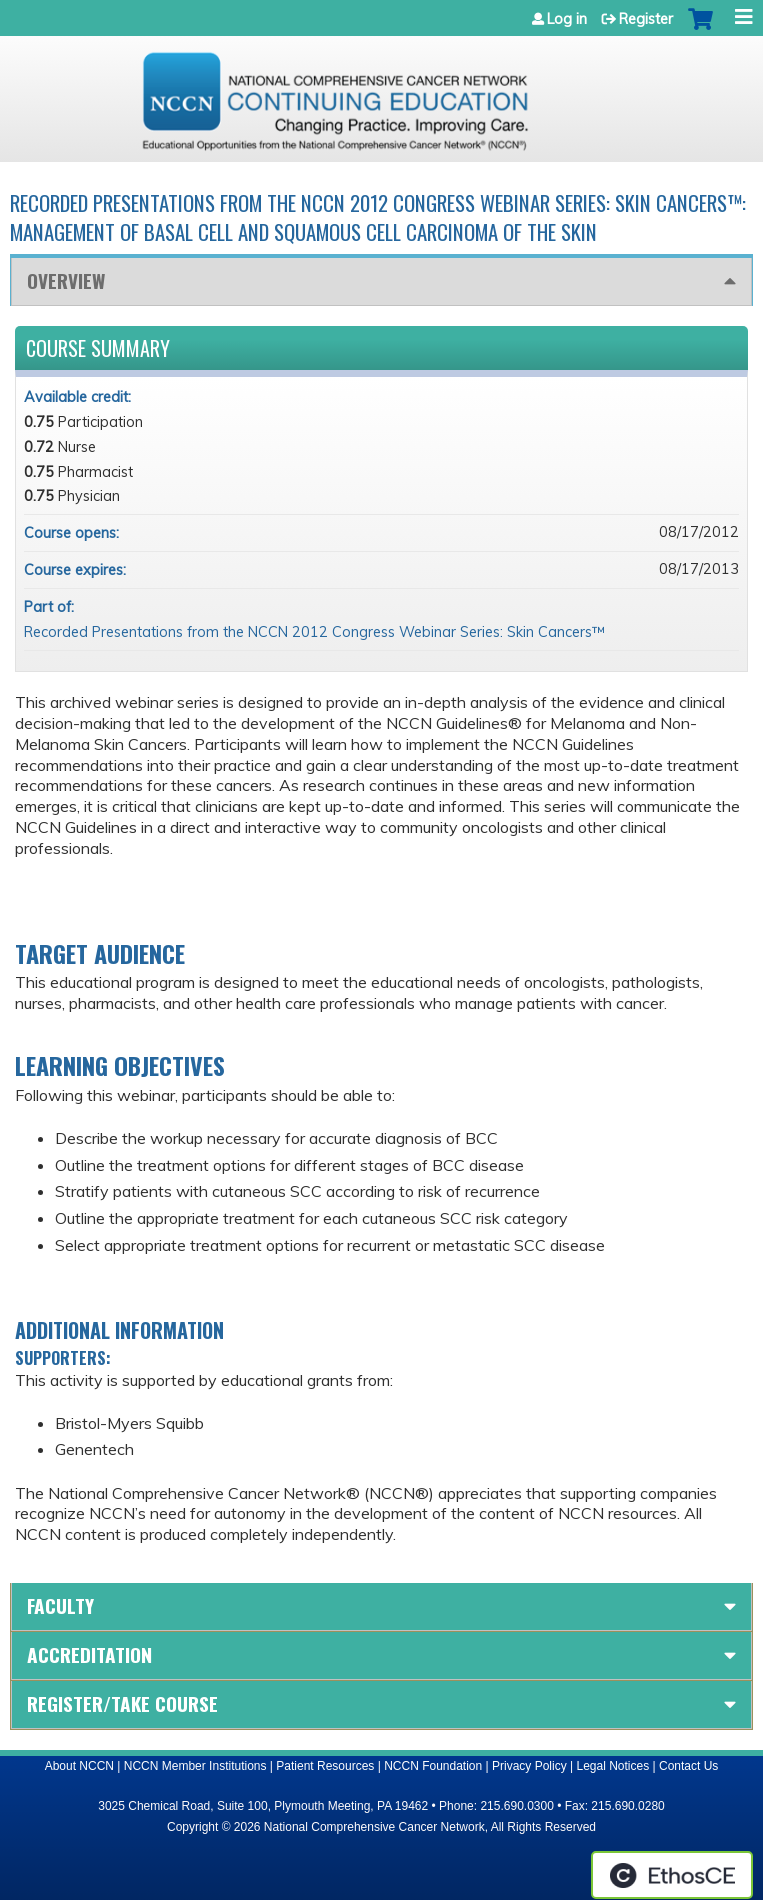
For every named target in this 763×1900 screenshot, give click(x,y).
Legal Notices (612, 1766)
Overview (66, 280)
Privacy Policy (529, 1766)
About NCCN (79, 1766)
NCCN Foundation (433, 1766)
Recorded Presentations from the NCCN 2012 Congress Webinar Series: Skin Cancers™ (314, 632)
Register (646, 19)
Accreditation (89, 1654)
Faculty (60, 1605)
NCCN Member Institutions (195, 1766)
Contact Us (688, 1766)
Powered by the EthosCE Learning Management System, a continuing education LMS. (672, 1875)
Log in (567, 19)
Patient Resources (325, 1766)
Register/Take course (122, 1703)
